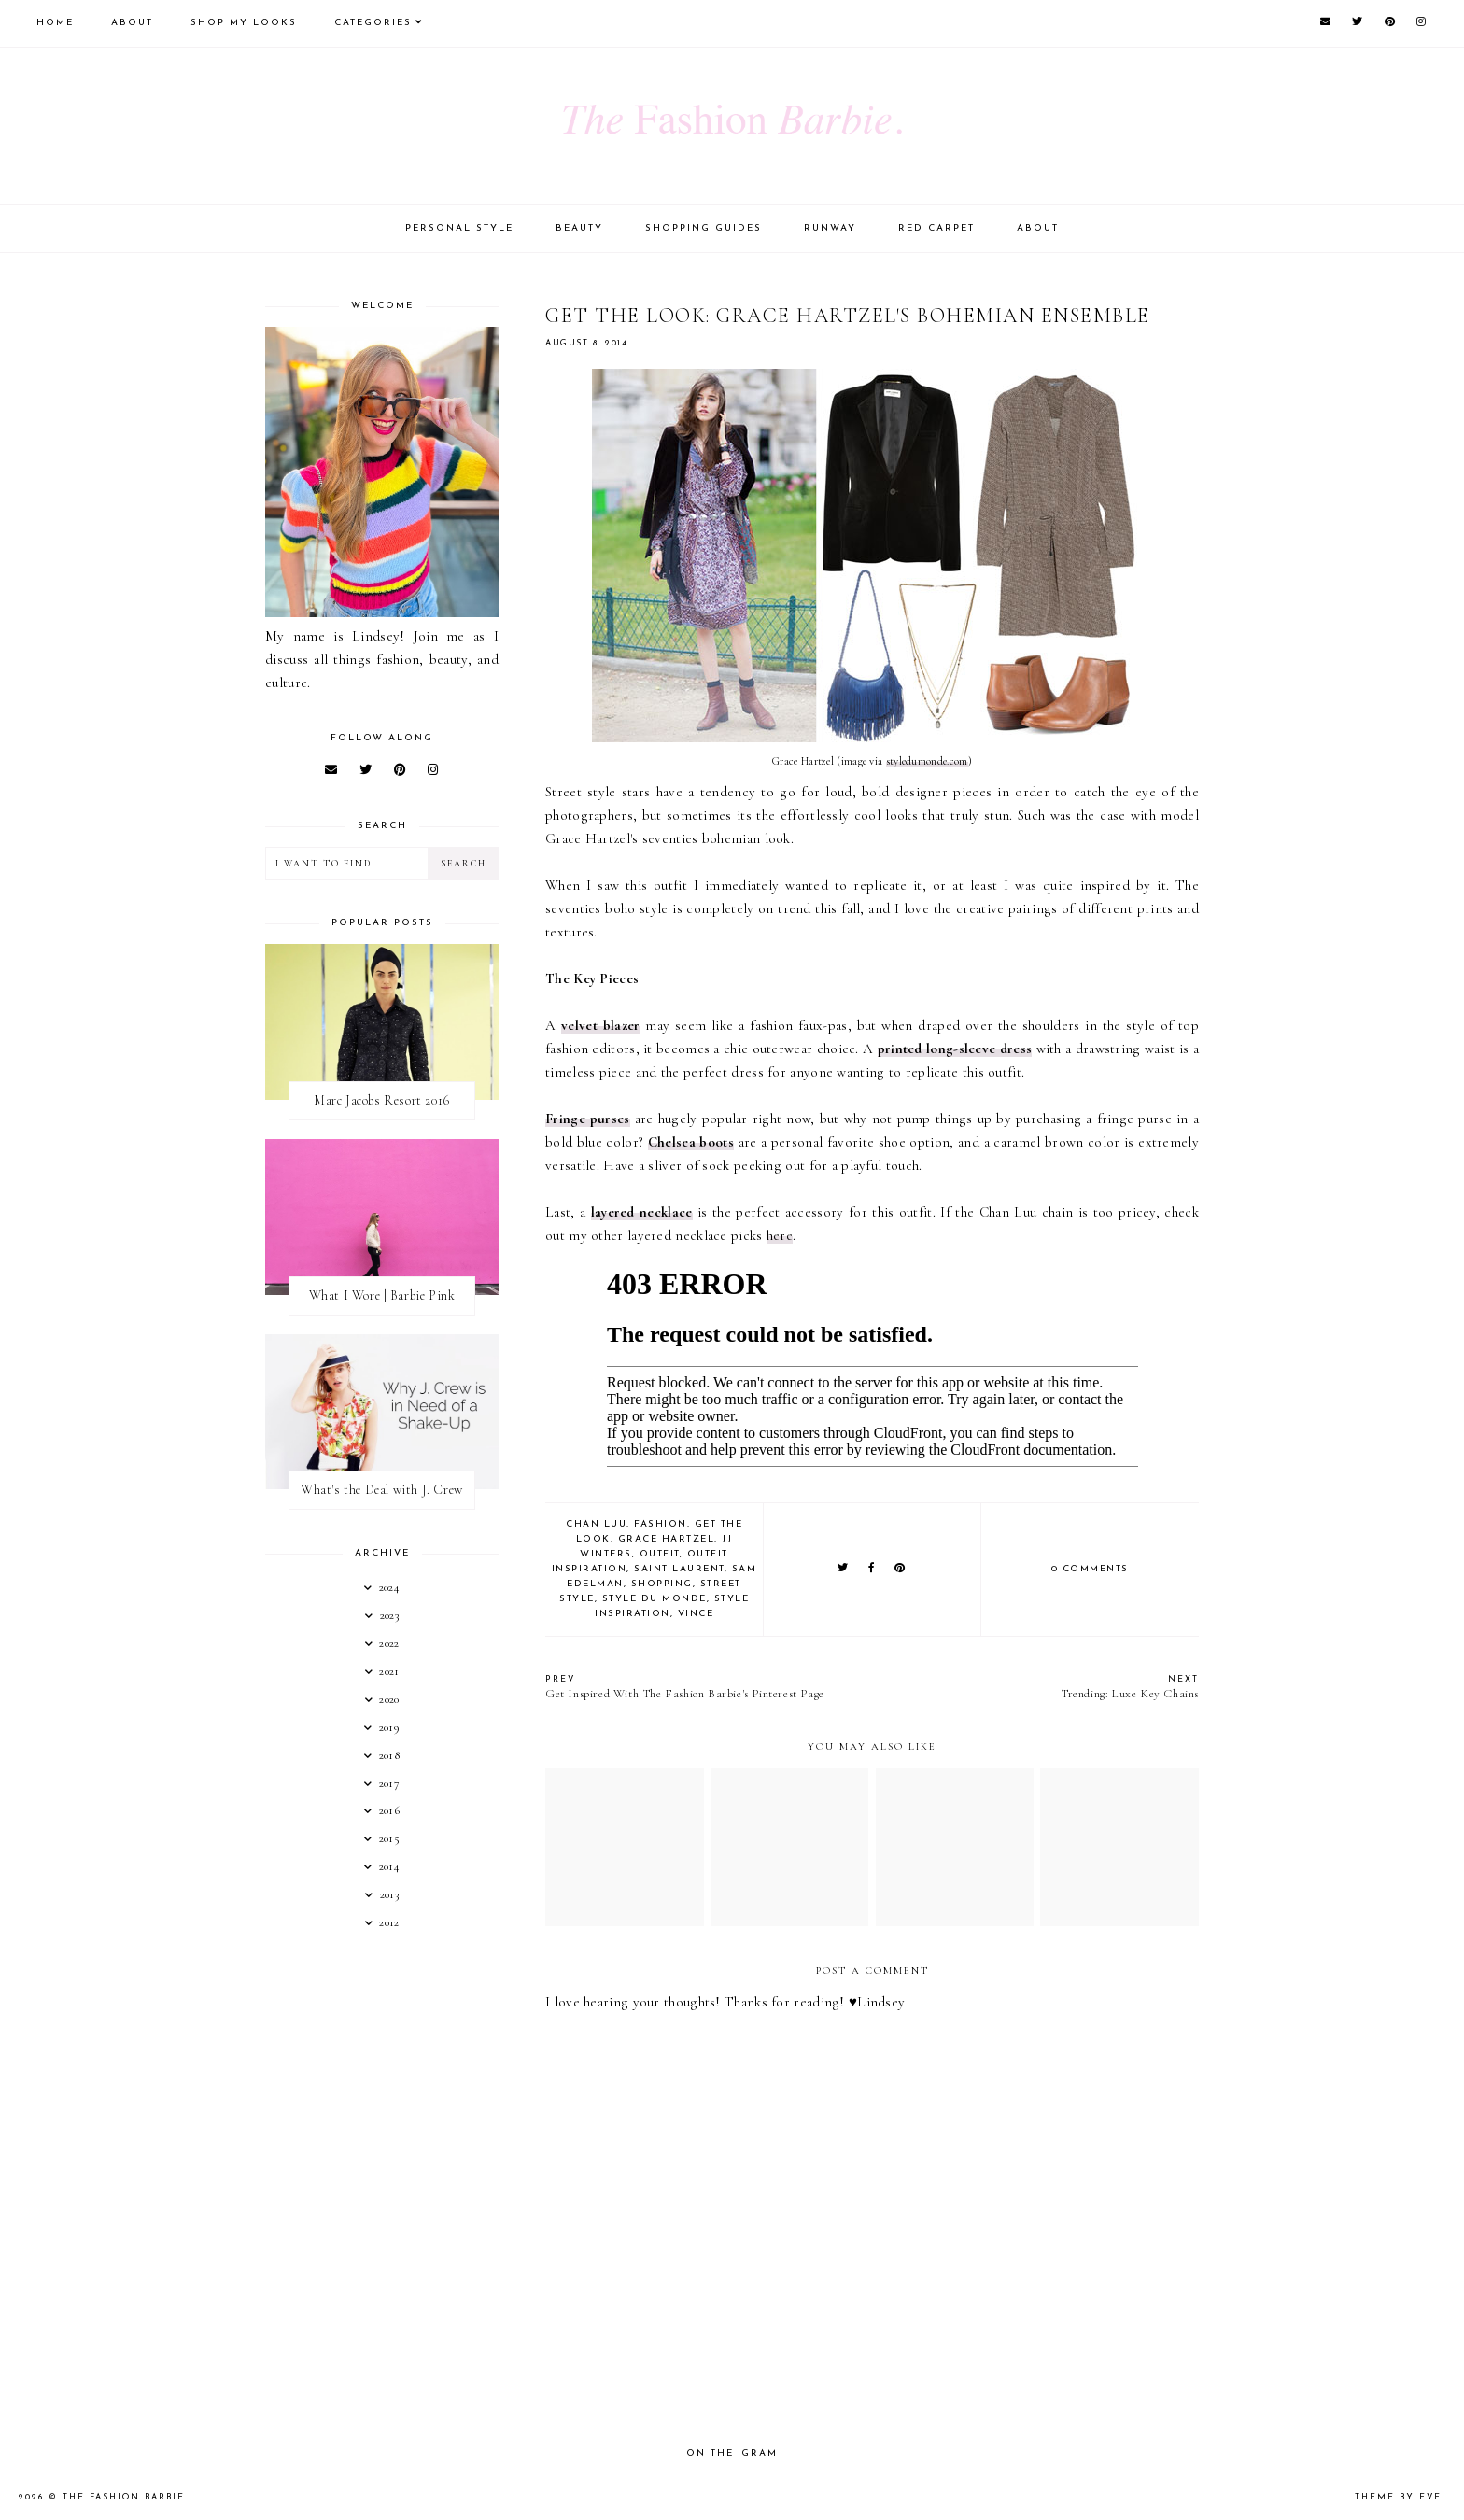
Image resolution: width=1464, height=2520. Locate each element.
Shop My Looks (243, 23)
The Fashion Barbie (124, 2497)
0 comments (1090, 1569)
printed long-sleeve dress (955, 1048)
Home (55, 23)
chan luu (596, 1524)
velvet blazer (600, 1025)
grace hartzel (666, 1539)
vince (696, 1614)
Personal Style (459, 228)
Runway (830, 228)
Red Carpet (936, 228)
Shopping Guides (703, 228)
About (132, 23)
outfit (660, 1554)
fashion (660, 1524)
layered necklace (642, 1212)
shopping (662, 1584)
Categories (373, 23)
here (780, 1235)
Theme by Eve (1398, 2497)
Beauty (579, 228)
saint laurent (679, 1569)
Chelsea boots (691, 1141)
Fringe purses (587, 1118)
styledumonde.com (927, 760)
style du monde (654, 1599)
